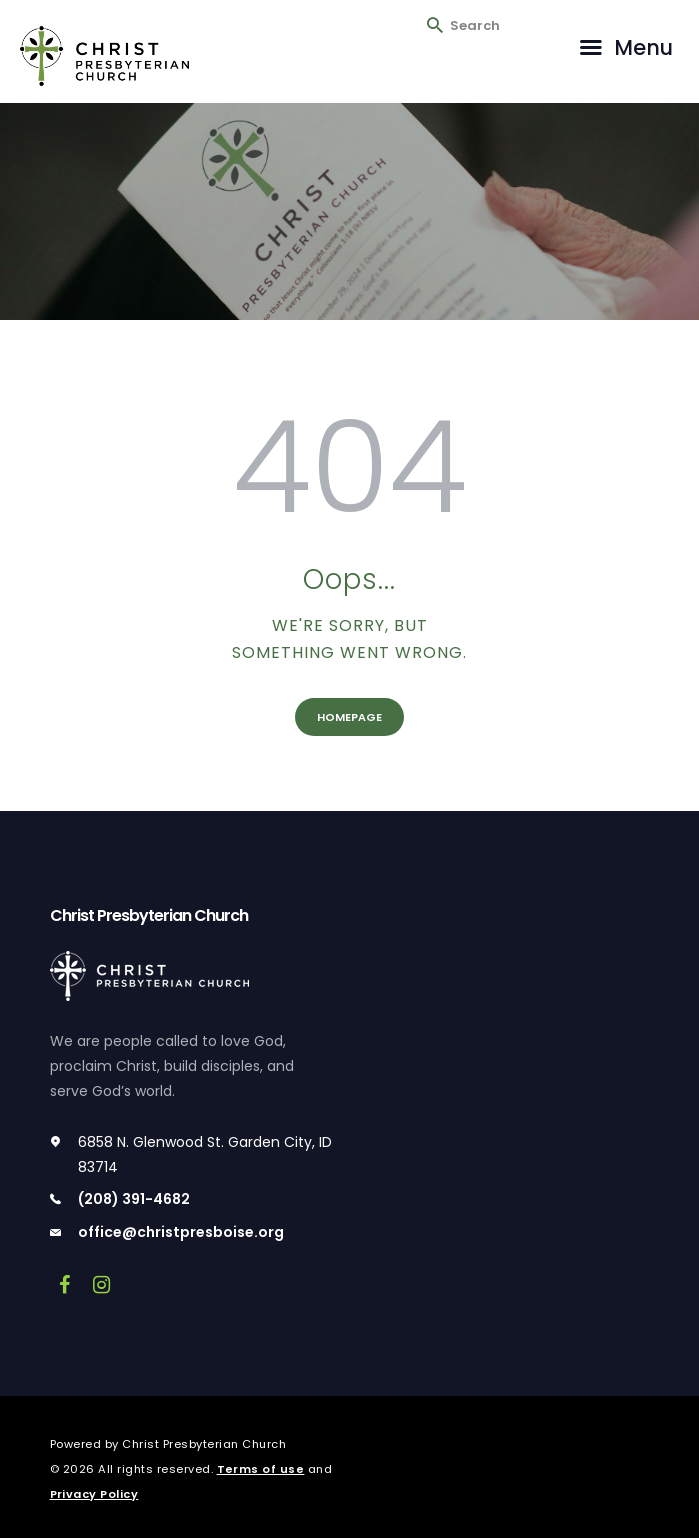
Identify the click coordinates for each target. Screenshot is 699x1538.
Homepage (349, 717)
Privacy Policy (94, 1494)
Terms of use (261, 1469)
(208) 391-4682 (134, 1199)
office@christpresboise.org (181, 1232)
